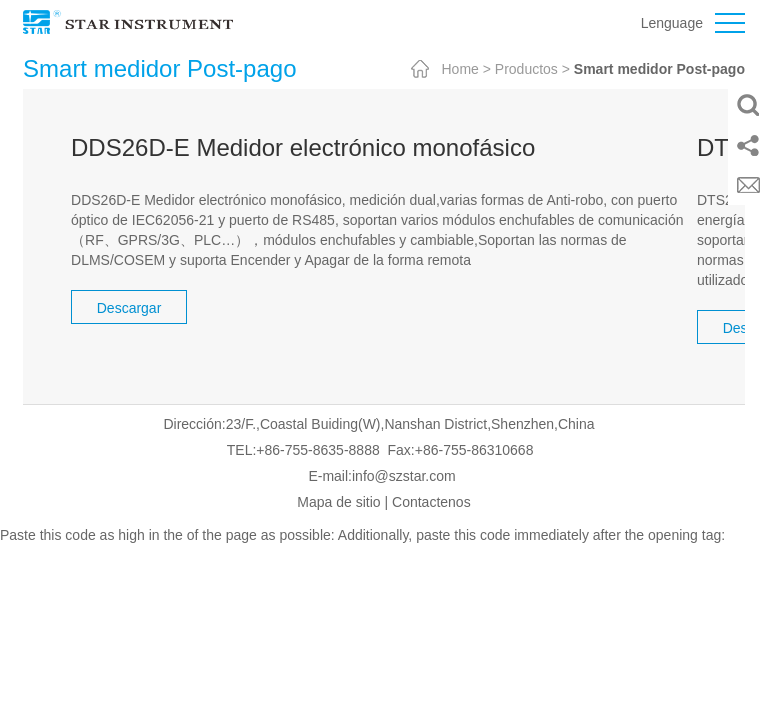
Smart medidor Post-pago (659, 69)
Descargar (129, 308)
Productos (526, 69)
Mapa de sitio (338, 502)
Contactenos (431, 502)
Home (459, 69)
